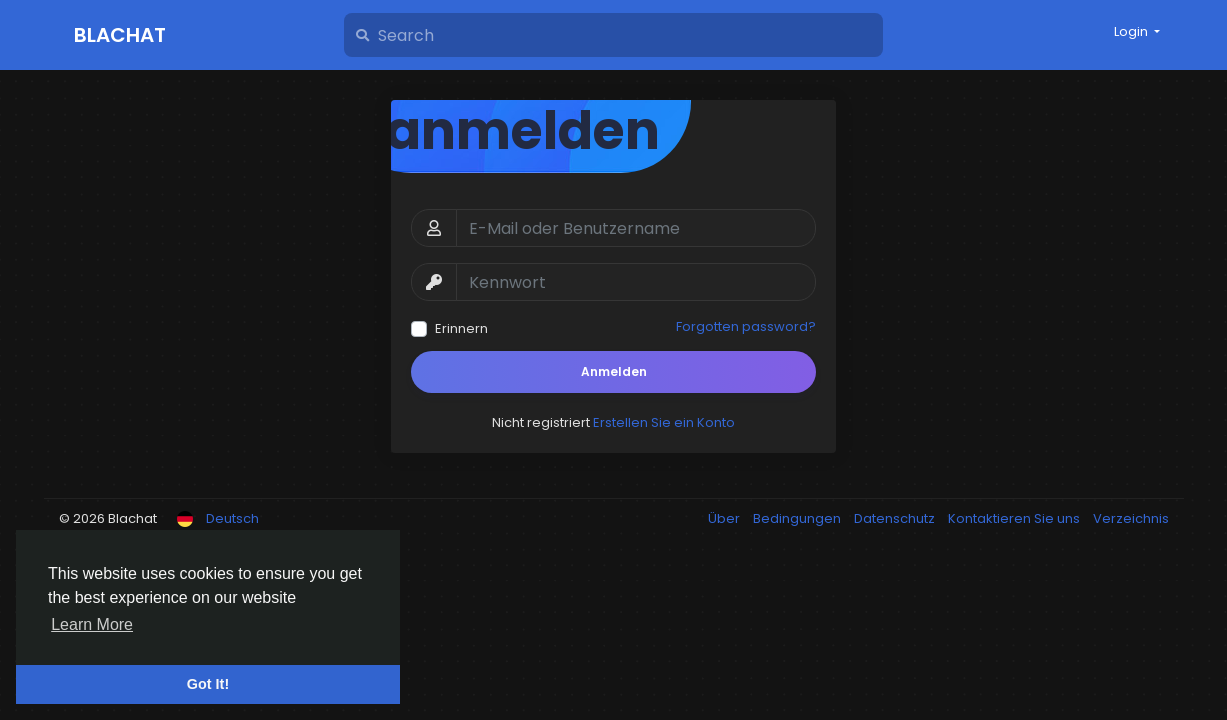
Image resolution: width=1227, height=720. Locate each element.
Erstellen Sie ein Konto (664, 422)
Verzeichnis (1131, 518)
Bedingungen (798, 518)
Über (725, 518)
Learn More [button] (92, 624)
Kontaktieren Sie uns (1015, 518)
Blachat (120, 35)
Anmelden (614, 371)
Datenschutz (896, 518)
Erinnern (461, 328)
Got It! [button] (208, 684)
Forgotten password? (746, 326)
